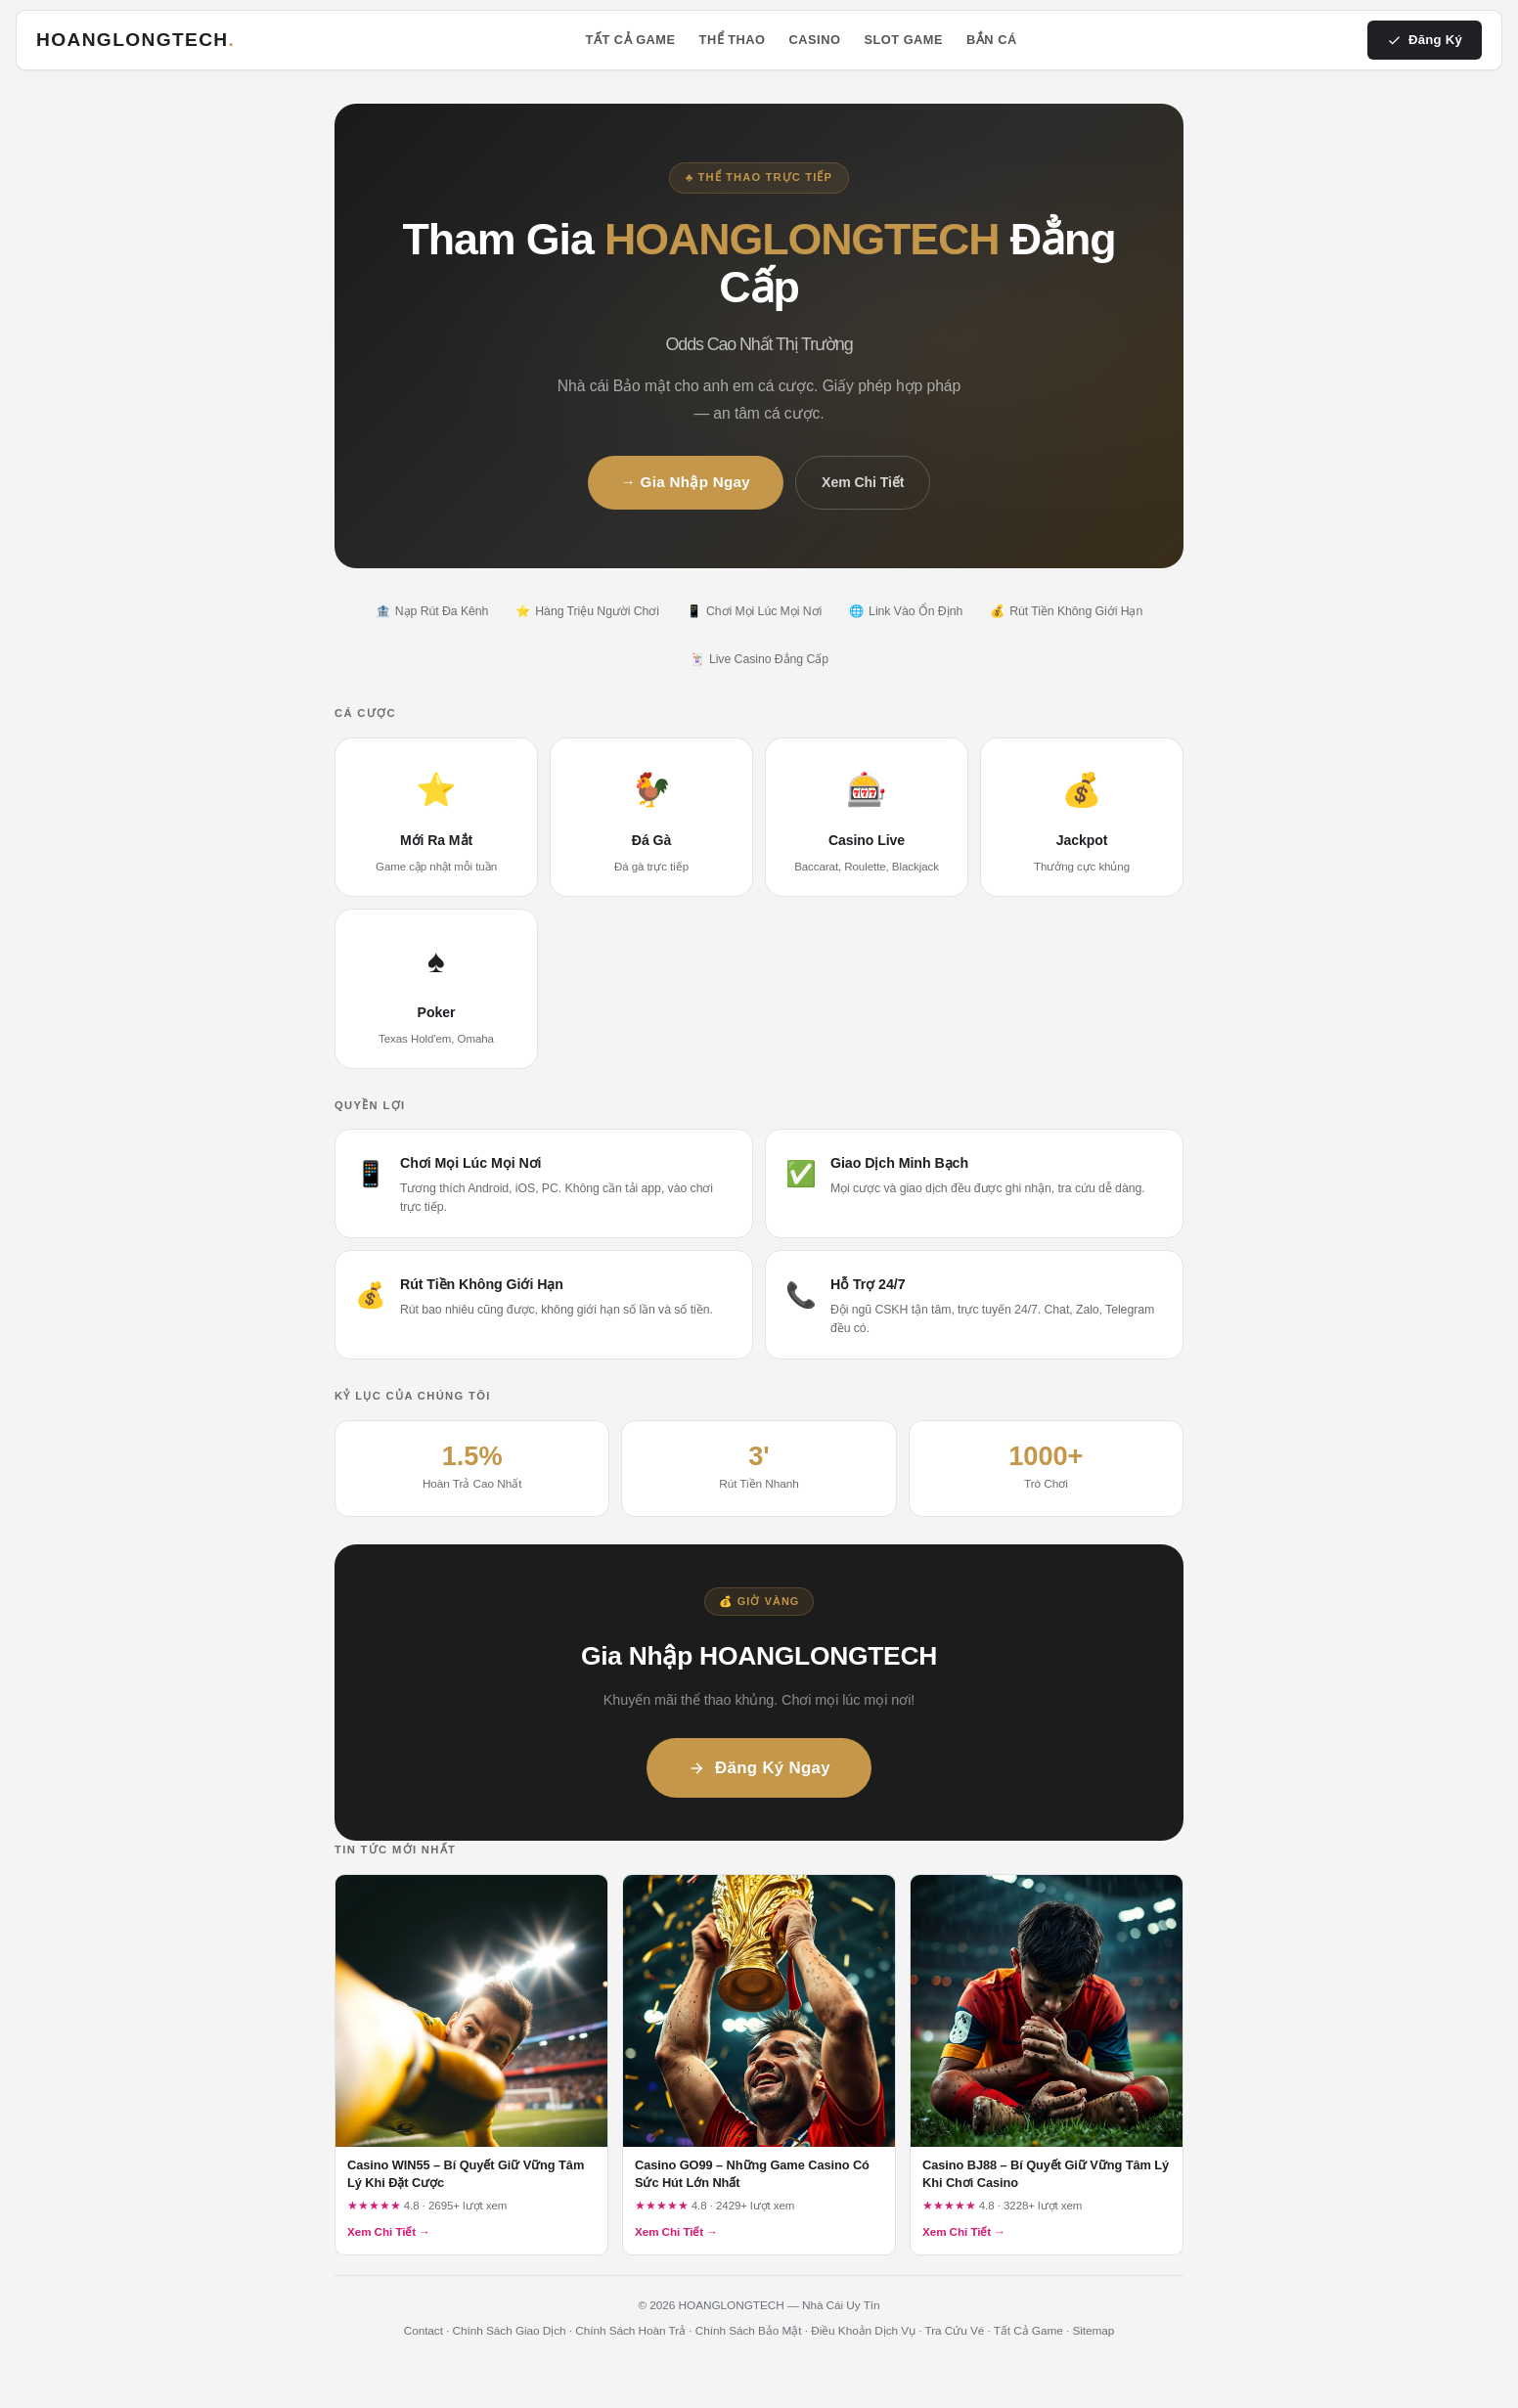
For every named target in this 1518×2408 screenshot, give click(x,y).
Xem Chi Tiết (863, 482)
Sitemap (1093, 2331)
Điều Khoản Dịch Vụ (863, 2331)
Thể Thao (732, 39)
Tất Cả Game (631, 39)
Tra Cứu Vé (955, 2331)
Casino (815, 39)
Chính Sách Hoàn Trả (630, 2331)
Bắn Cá (991, 39)
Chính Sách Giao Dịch (509, 2331)
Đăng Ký (1424, 40)
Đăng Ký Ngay (759, 1768)
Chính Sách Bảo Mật (748, 2331)
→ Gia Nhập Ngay (686, 481)
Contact (423, 2331)
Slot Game (903, 39)
